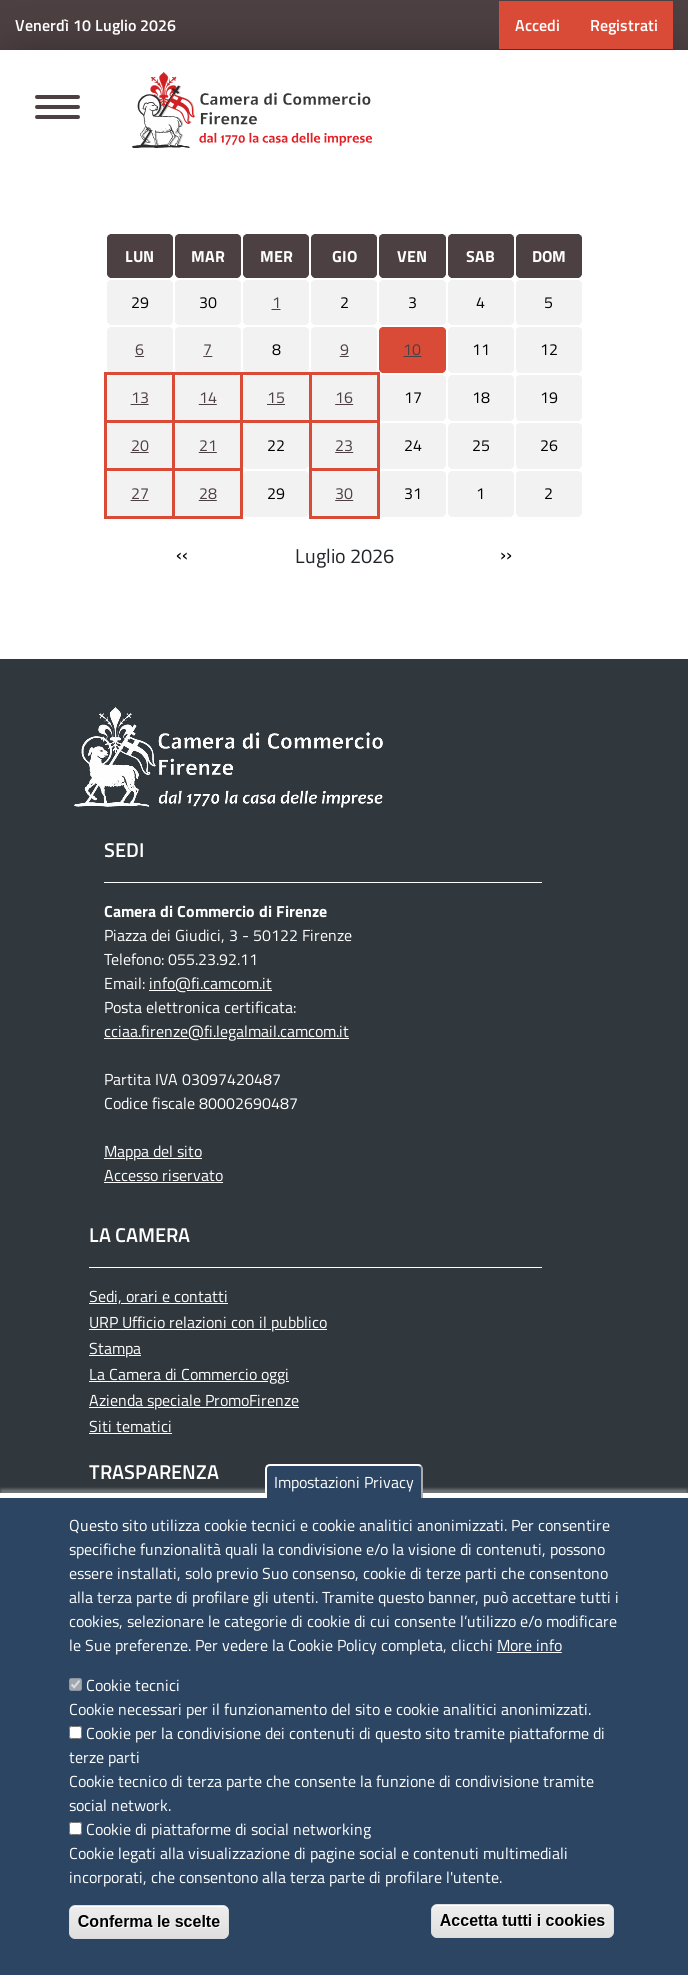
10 (412, 349)
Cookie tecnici (133, 1685)
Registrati (624, 25)
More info (529, 1645)
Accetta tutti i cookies (522, 1920)
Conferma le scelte (149, 1921)
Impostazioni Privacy (344, 1482)
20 (140, 445)
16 (344, 397)
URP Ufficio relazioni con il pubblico (208, 1322)
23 (344, 445)
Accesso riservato (163, 1175)
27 (140, 493)
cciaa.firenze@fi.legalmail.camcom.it (226, 1031)
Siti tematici (130, 1426)
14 (208, 397)
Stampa (115, 1348)
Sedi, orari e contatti (158, 1296)
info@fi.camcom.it (210, 983)
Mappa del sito (153, 1151)
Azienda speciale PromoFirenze (194, 1400)
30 (344, 493)
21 (208, 445)
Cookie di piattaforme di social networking (228, 1829)
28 (208, 493)
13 (140, 397)
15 (276, 397)
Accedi (537, 25)
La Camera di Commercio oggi (189, 1374)
